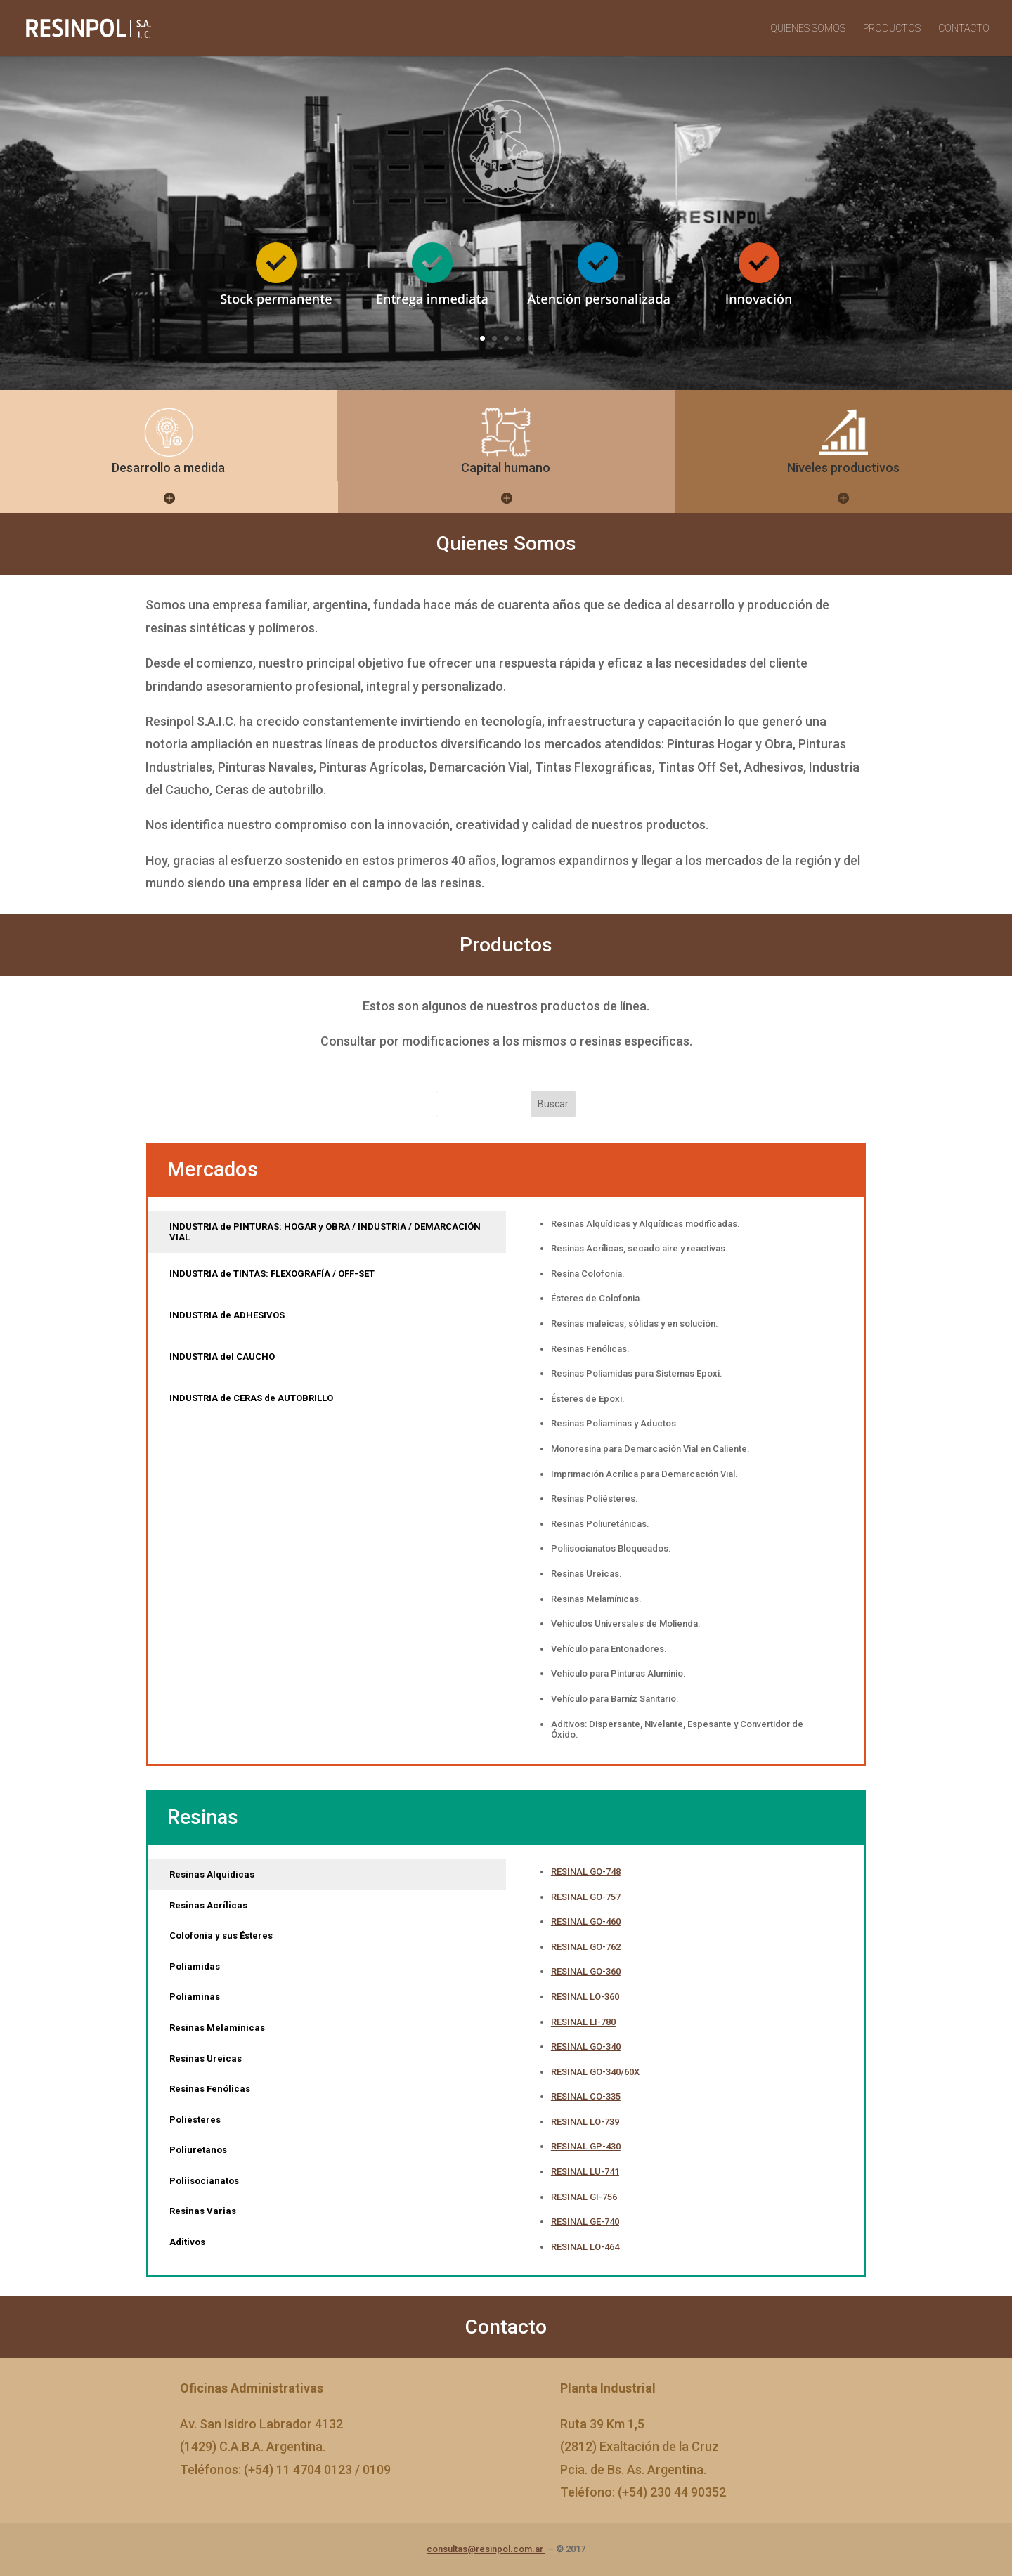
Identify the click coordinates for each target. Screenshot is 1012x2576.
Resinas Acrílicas (208, 1905)
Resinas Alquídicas (211, 1874)
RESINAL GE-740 (585, 2221)
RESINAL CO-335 (586, 2096)
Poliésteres (195, 2119)
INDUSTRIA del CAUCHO (222, 1356)
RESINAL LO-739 (585, 2121)
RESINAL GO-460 (586, 1921)
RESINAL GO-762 (586, 1946)
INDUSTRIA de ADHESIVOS (227, 1315)
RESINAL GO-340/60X (595, 2072)
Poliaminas (194, 1996)
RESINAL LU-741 (585, 2171)
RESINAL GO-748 (586, 1871)
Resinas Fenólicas (209, 2088)
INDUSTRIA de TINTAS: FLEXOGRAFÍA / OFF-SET (272, 1273)
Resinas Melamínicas (217, 2027)
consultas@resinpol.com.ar (486, 2549)
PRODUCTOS (892, 28)
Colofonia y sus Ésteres (221, 1935)
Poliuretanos (198, 2150)
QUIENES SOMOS (807, 28)
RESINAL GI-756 (584, 2197)
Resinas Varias (202, 2211)
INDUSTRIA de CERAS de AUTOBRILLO (251, 1398)
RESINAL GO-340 (586, 2046)
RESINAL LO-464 (585, 2247)
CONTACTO (964, 28)
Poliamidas (194, 1966)
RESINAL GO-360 (586, 1971)
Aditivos (187, 2242)
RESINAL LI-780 (583, 2022)
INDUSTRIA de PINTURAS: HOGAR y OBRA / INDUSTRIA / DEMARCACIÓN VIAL (325, 1232)
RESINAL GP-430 (586, 2146)
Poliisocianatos (204, 2180)
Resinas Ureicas (205, 2058)
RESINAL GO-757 (586, 1897)
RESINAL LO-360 (585, 1996)
